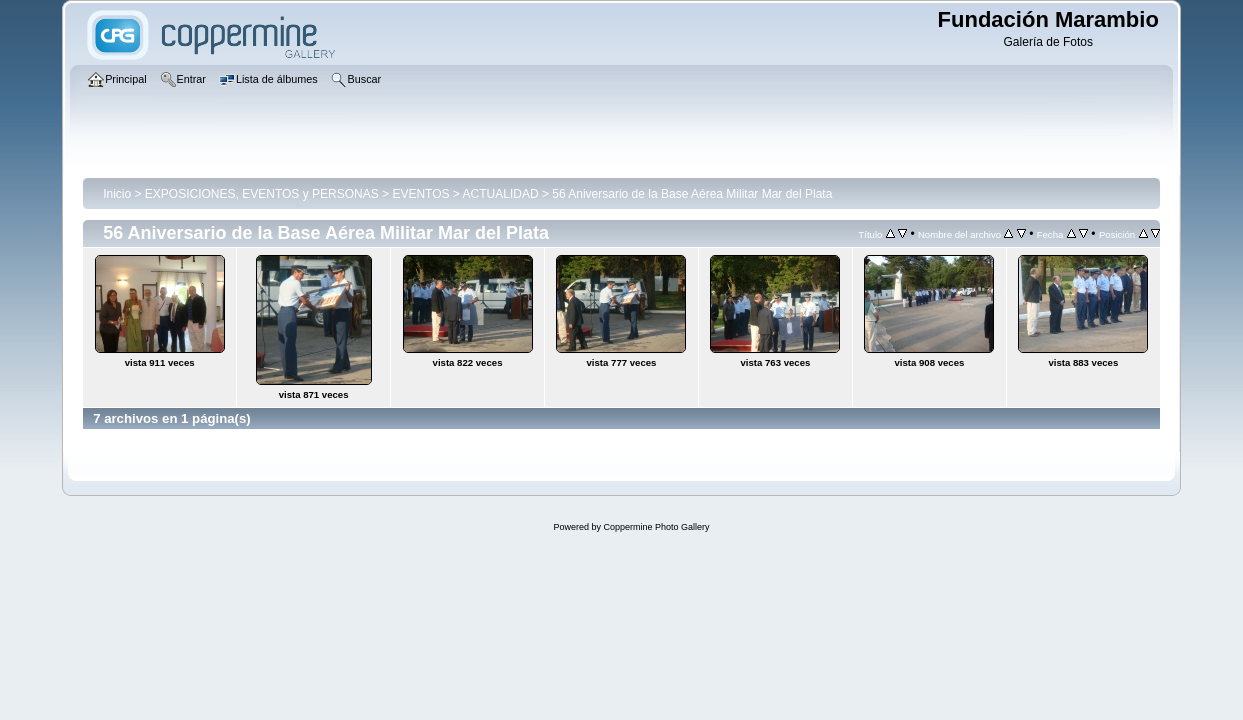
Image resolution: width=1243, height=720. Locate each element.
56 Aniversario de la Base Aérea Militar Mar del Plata (692, 194)
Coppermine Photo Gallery (656, 527)
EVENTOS (420, 194)
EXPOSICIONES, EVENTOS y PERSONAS (262, 194)
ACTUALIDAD (501, 194)
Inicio (117, 194)
